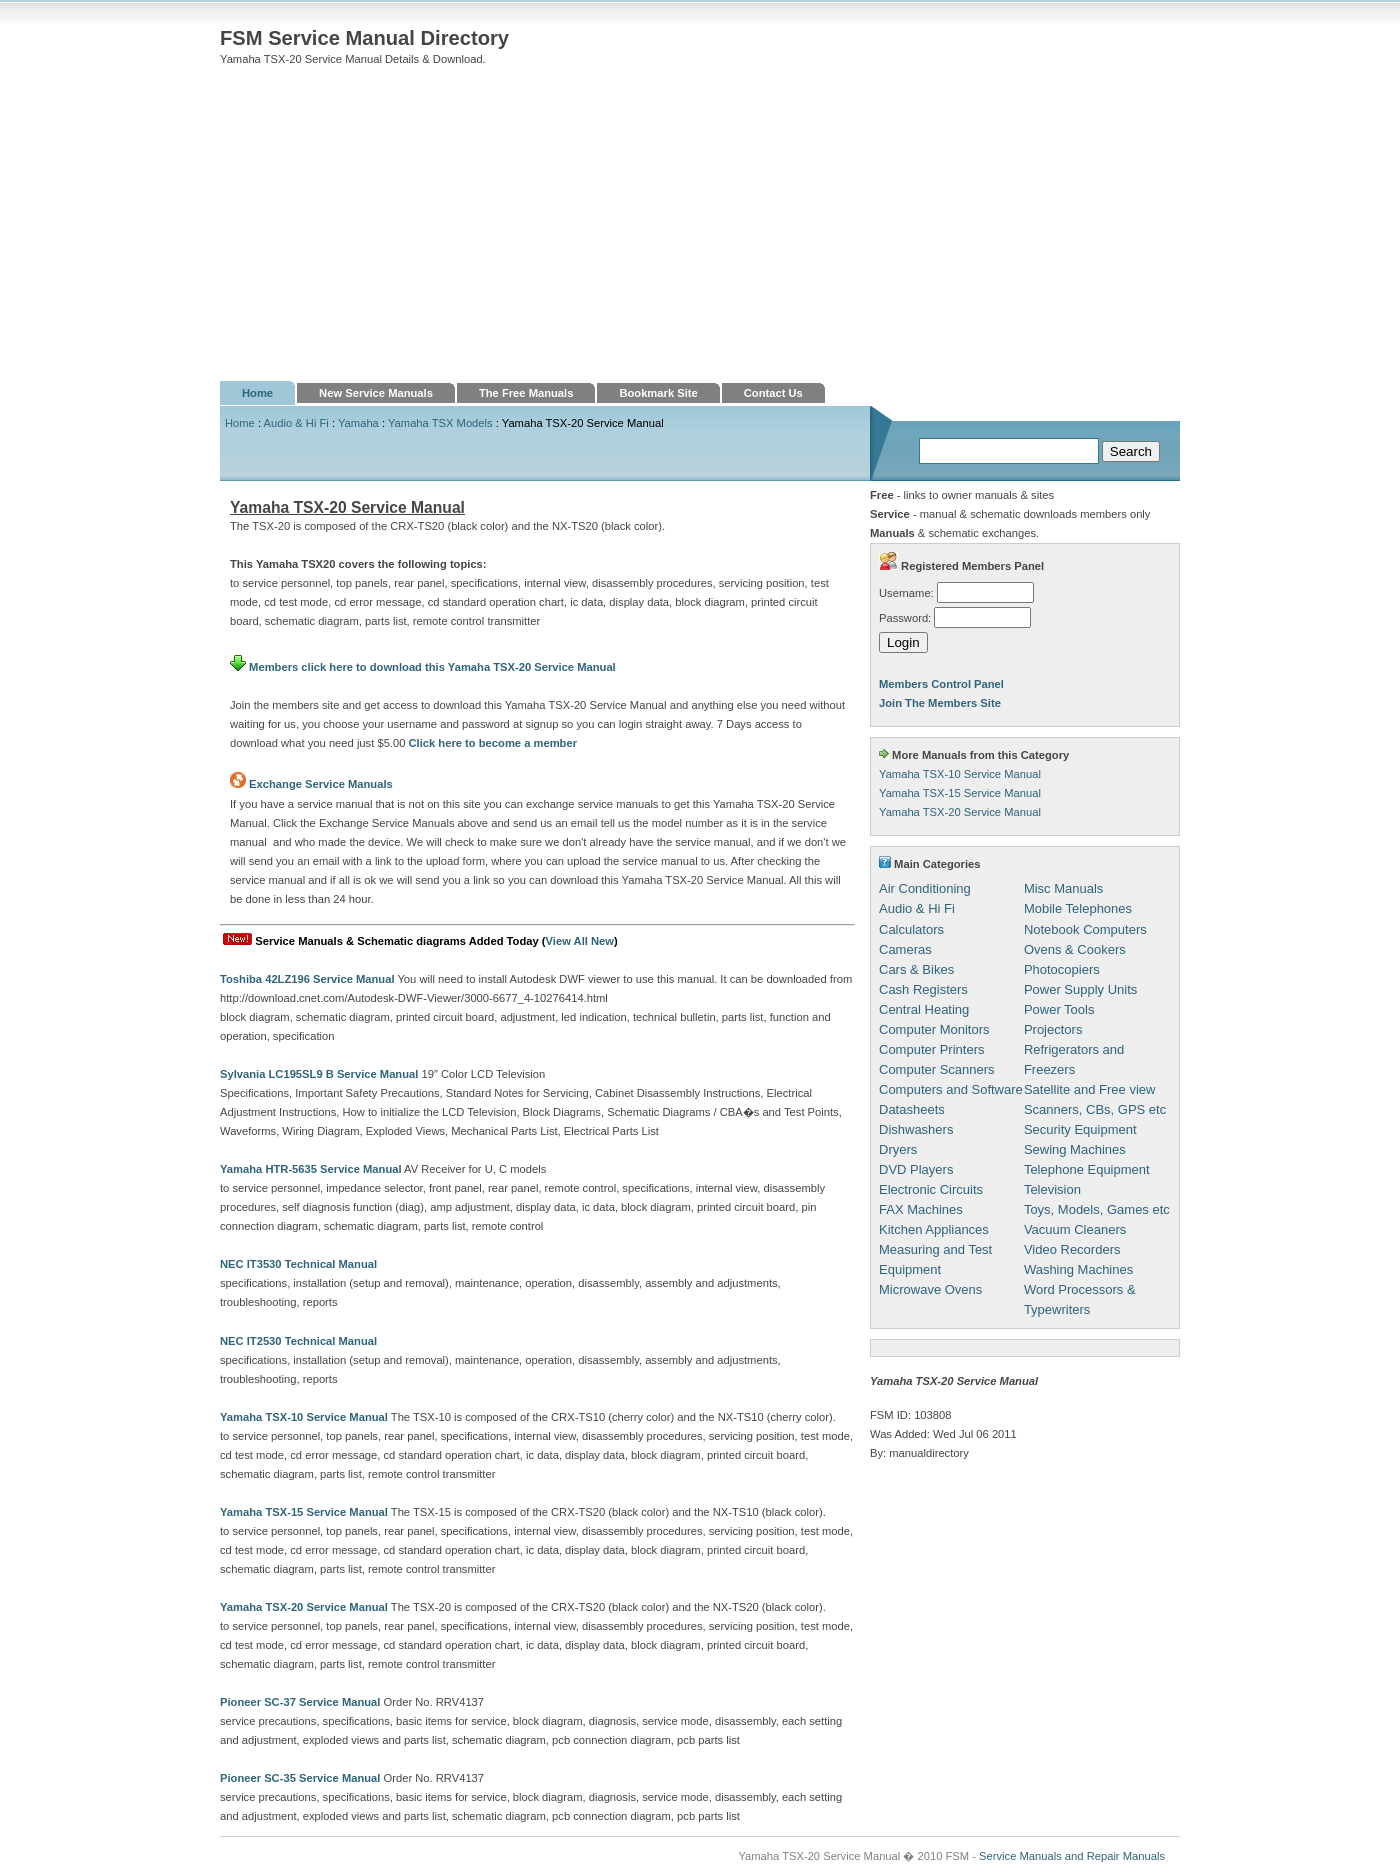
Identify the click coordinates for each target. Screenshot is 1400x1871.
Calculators (911, 929)
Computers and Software (951, 1089)
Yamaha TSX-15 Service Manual (960, 793)
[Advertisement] (700, 231)
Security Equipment (1080, 1129)
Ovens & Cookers (1075, 949)
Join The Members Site (940, 703)
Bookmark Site (658, 393)
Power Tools (1059, 1009)
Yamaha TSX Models (440, 423)
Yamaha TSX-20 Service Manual (960, 812)
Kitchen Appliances (934, 1229)
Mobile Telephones (1078, 908)
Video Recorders (1072, 1249)
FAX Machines (921, 1209)
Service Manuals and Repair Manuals (1072, 1856)
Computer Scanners (937, 1069)
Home (257, 393)
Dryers (898, 1149)
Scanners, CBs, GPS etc (1095, 1109)
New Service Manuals (376, 393)
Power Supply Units (1080, 989)
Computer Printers (931, 1049)
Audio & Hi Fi (296, 423)
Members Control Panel (941, 684)
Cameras (905, 949)
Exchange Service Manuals (321, 784)
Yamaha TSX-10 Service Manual (960, 774)
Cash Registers (923, 989)
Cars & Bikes (916, 969)
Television (1052, 1189)
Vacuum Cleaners (1075, 1229)
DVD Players (916, 1169)
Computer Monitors (934, 1029)
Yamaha (358, 423)
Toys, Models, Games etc (1097, 1209)
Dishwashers (916, 1129)
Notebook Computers (1085, 929)
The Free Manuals (526, 393)
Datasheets (912, 1109)
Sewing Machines (1075, 1149)
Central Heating (924, 1009)
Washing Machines (1078, 1269)
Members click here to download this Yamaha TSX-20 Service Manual (423, 667)
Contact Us (773, 393)
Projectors (1053, 1029)
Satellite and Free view (1090, 1089)
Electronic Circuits (931, 1189)
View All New (580, 941)
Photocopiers (1062, 969)
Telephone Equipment (1087, 1169)
